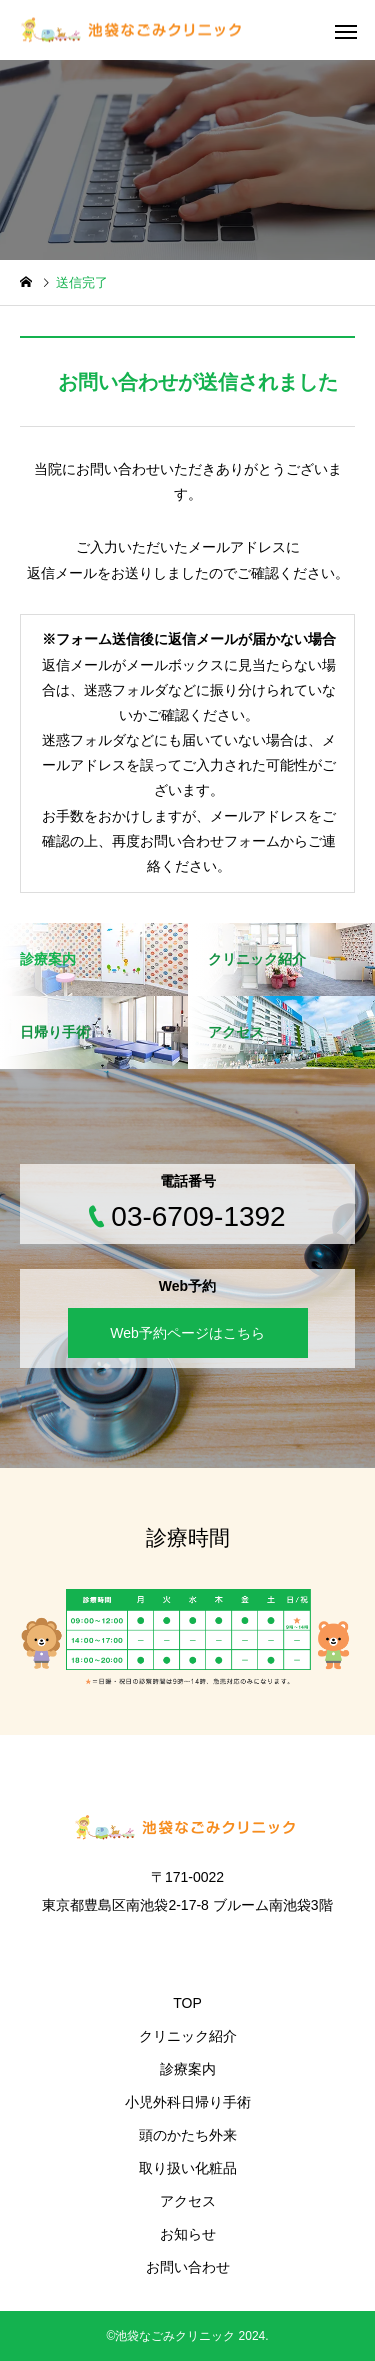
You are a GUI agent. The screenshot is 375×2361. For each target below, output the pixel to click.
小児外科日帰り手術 (188, 2102)
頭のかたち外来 (188, 2135)
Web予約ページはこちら (187, 1333)
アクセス (188, 2201)
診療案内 (188, 2069)
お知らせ (188, 2234)
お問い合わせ (188, 2267)
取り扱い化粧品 (188, 2168)
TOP (187, 2003)
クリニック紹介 (188, 2036)
